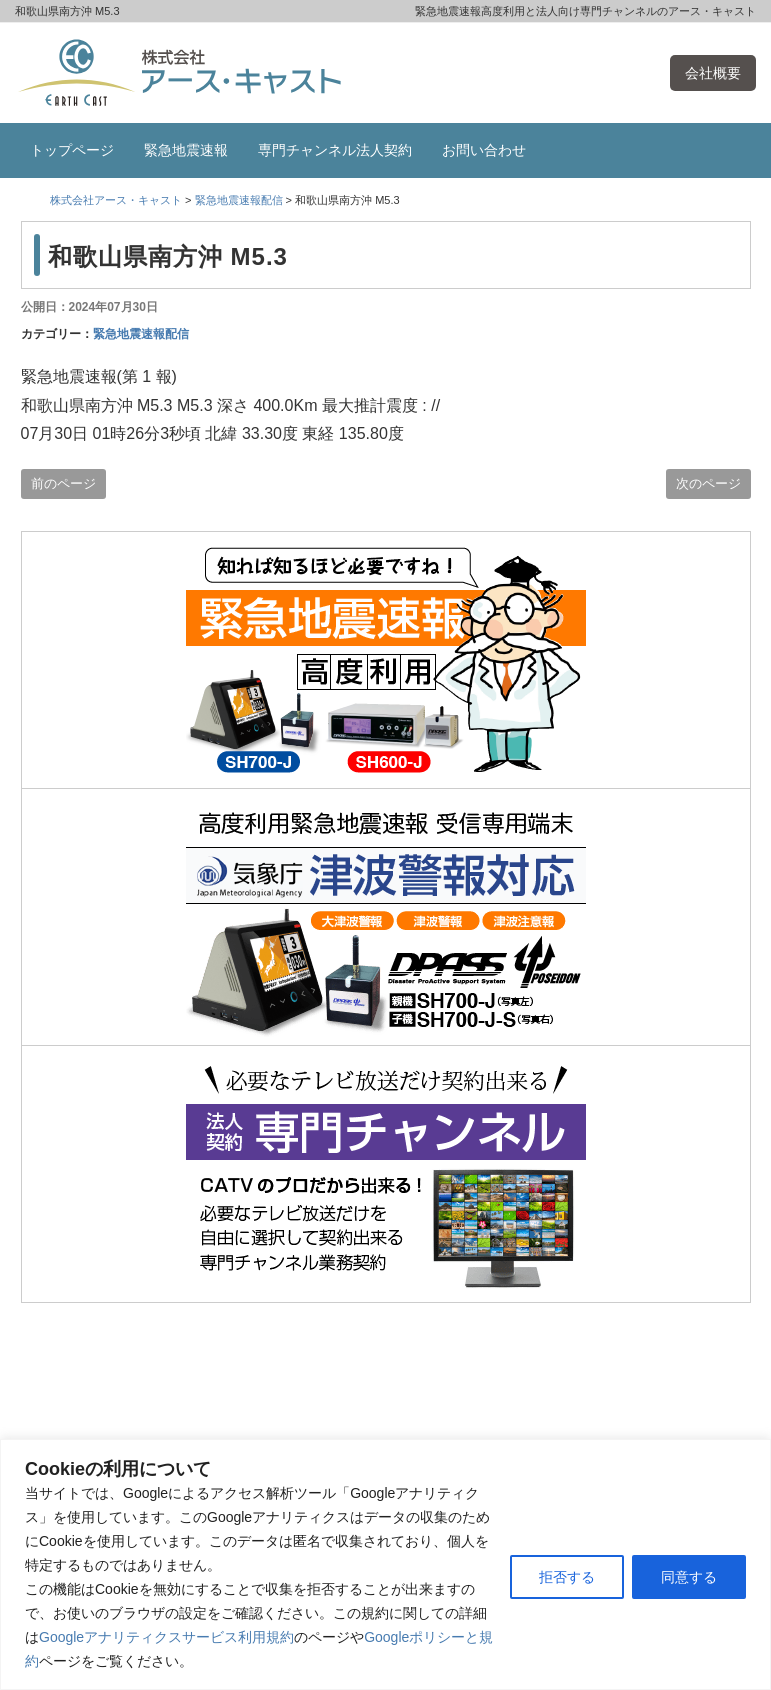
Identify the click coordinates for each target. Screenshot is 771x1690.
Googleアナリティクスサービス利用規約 (166, 1637)
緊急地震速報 (186, 150)
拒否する (567, 1577)
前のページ (63, 483)
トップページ (72, 150)
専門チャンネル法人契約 (335, 150)
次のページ (708, 483)
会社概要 (713, 73)
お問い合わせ (484, 150)
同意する (689, 1577)
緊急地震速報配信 (141, 334)
